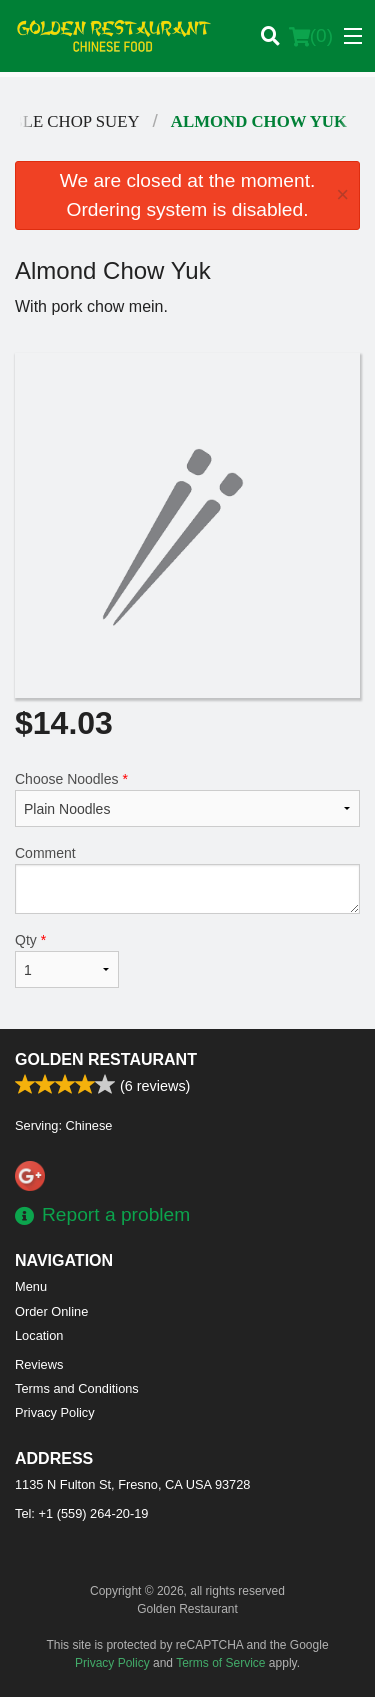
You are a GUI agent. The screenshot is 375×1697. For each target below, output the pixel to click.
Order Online (51, 1311)
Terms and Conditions (77, 1388)
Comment (187, 879)
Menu (31, 1286)
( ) (311, 36)
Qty (67, 960)
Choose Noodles (187, 799)
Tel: (81, 1513)
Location (39, 1335)
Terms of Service (220, 1663)
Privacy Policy (55, 1412)
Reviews (39, 1364)
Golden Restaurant (106, 1059)
